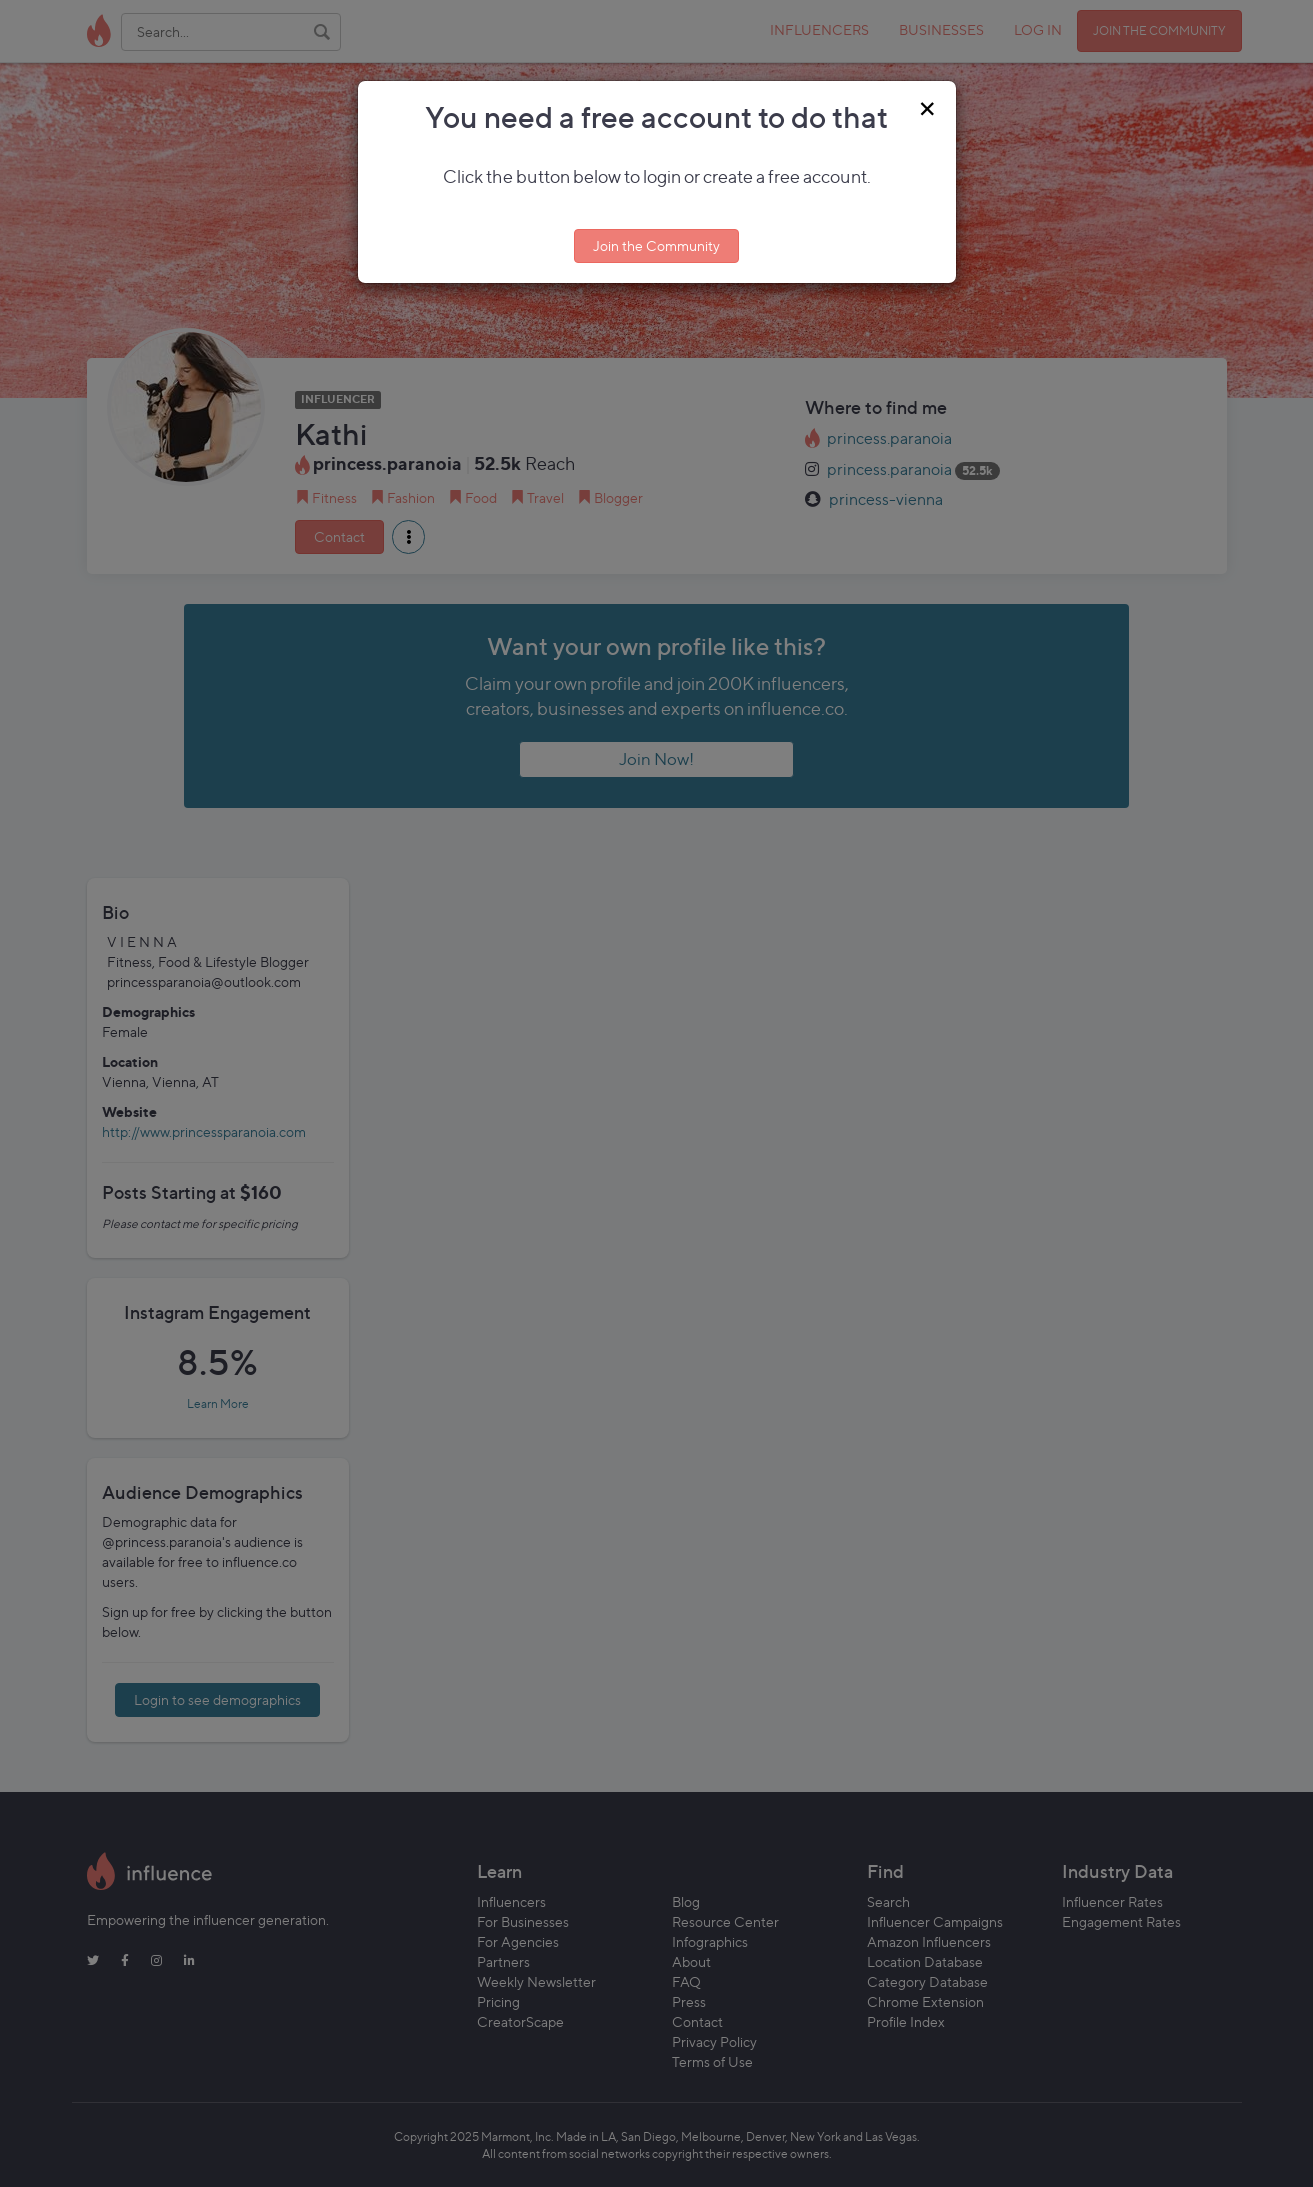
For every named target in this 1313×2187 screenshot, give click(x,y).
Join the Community (656, 245)
